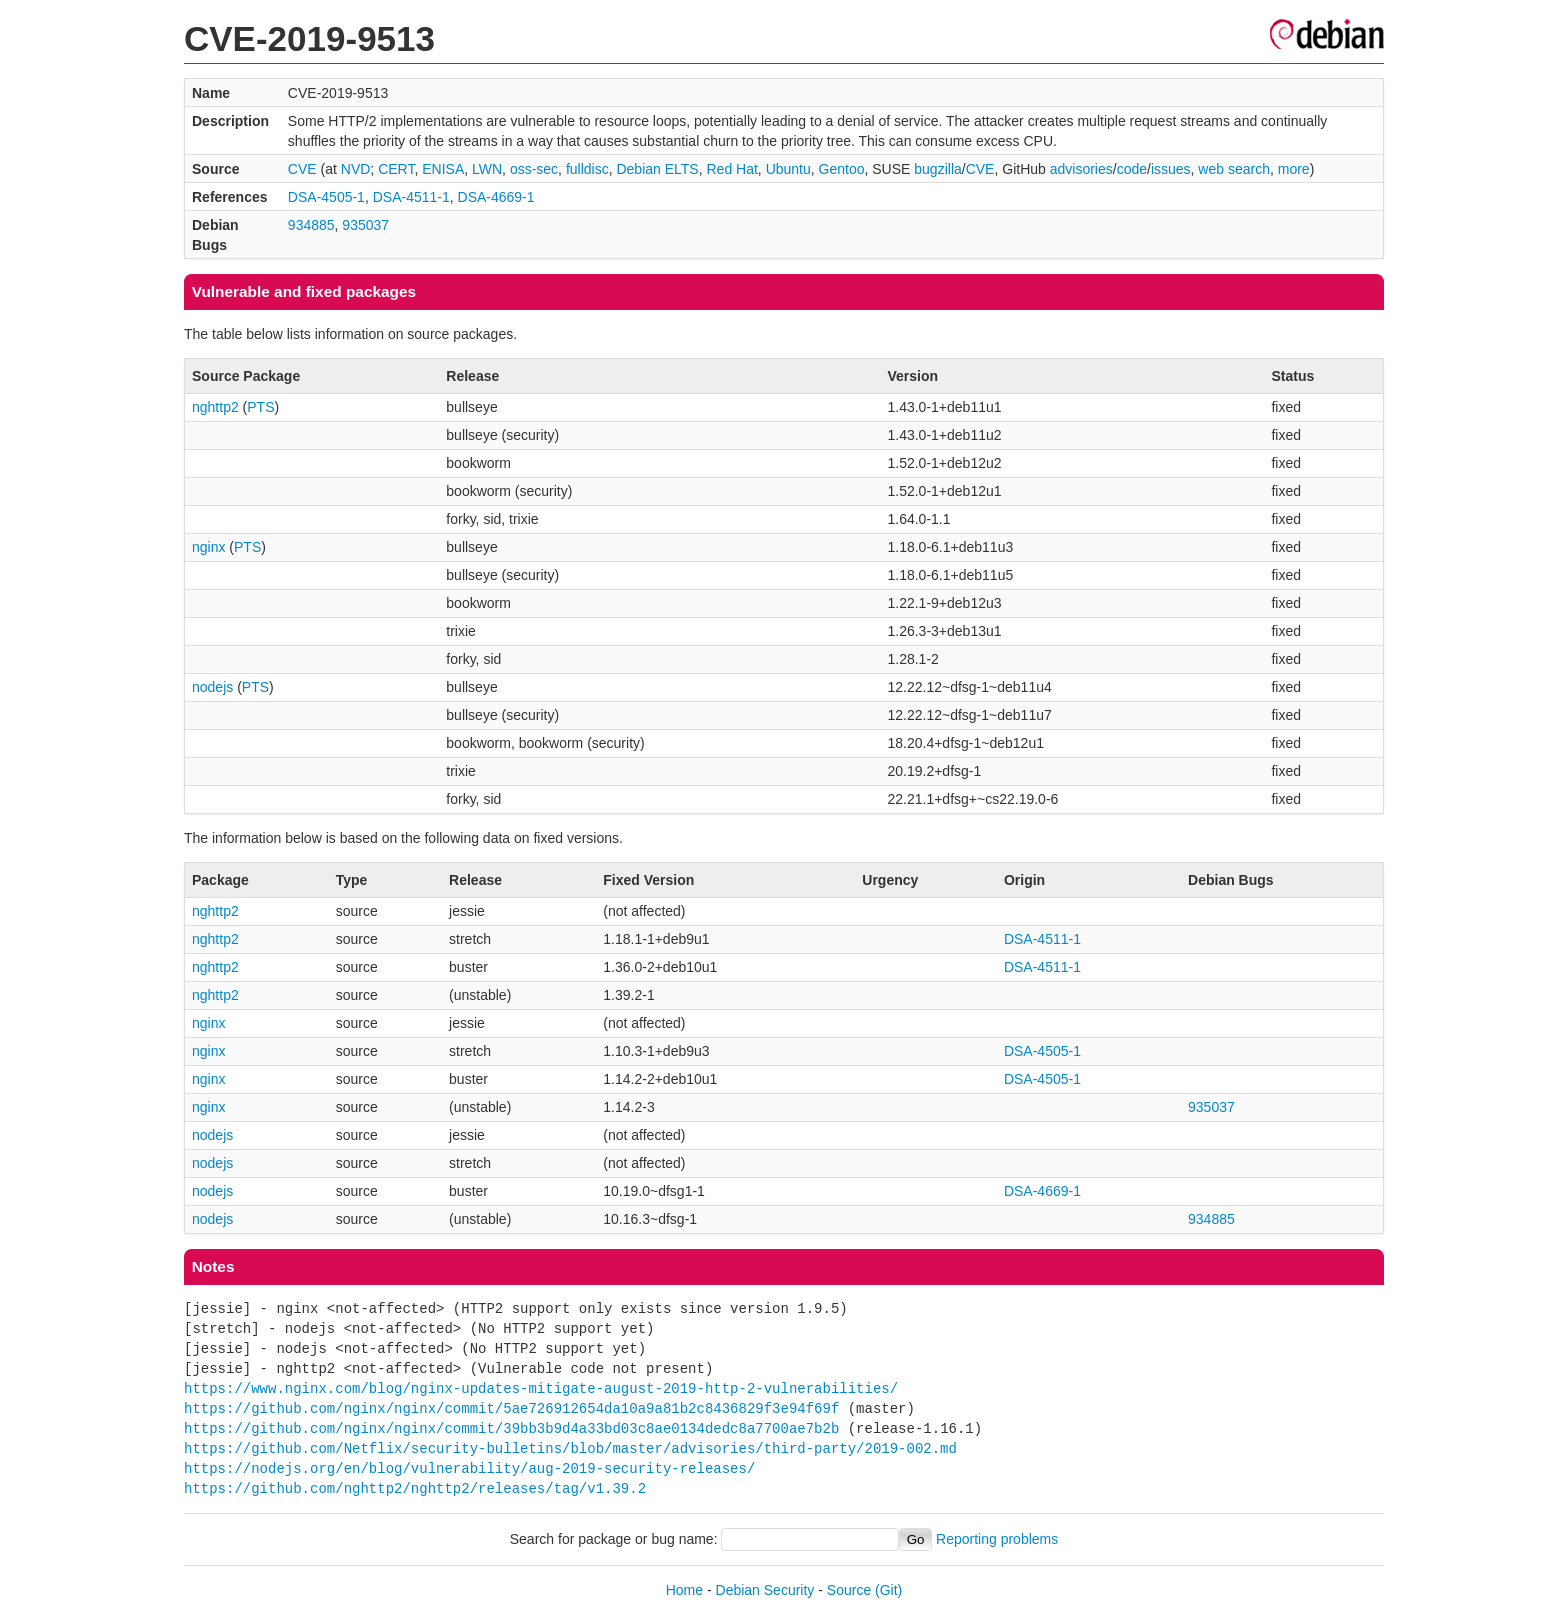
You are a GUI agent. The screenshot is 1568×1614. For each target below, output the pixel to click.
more (1294, 169)
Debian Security (765, 1590)
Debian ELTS (657, 169)
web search (1234, 169)
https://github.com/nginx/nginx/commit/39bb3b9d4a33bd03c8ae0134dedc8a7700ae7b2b (511, 1428)
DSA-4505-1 (326, 197)
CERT (396, 169)
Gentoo (842, 169)
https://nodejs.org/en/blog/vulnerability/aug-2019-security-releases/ (469, 1468)
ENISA (443, 169)
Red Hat (731, 169)
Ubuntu (788, 169)
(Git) (888, 1590)
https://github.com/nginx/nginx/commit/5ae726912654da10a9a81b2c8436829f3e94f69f (511, 1408)
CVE (302, 169)
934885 (311, 225)
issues (1171, 169)
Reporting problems (997, 1539)
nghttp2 (215, 407)
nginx (208, 547)
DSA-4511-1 (411, 197)
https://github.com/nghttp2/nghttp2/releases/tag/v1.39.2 (415, 1488)
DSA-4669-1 (496, 197)
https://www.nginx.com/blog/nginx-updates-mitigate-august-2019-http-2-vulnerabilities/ (541, 1388)
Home (684, 1590)
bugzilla (937, 169)
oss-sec (534, 169)
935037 (365, 225)
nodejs (212, 687)
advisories (1081, 169)
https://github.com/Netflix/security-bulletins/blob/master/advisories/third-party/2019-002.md (570, 1448)
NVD (356, 169)
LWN (487, 169)
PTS (260, 407)
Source (849, 1590)
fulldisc (587, 169)
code (1132, 169)
